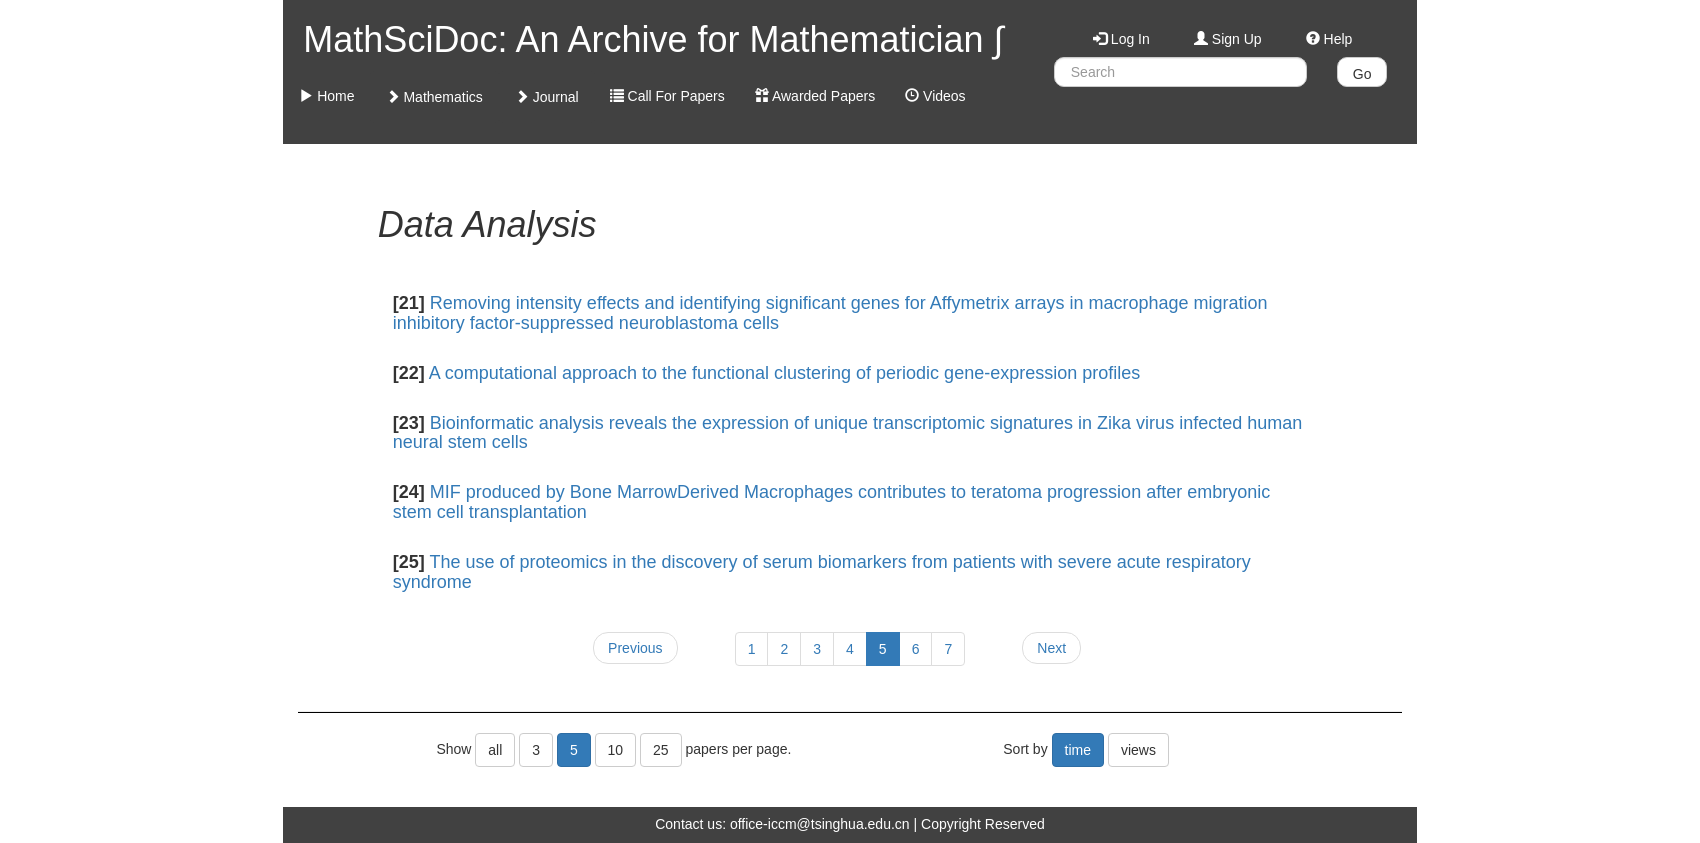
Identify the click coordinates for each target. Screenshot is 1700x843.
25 (661, 750)
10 (616, 750)
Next (1051, 648)
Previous (635, 648)
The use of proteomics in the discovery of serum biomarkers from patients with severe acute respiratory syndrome (822, 572)
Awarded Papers (815, 96)
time (1078, 750)
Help (1329, 39)
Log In (1121, 39)
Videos (935, 96)
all (495, 750)
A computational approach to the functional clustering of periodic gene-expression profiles (784, 373)
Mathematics (434, 97)
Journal (547, 97)
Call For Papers (667, 96)
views (1138, 750)
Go (1362, 74)
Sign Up (1228, 39)
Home (326, 96)
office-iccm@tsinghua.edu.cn (820, 824)
